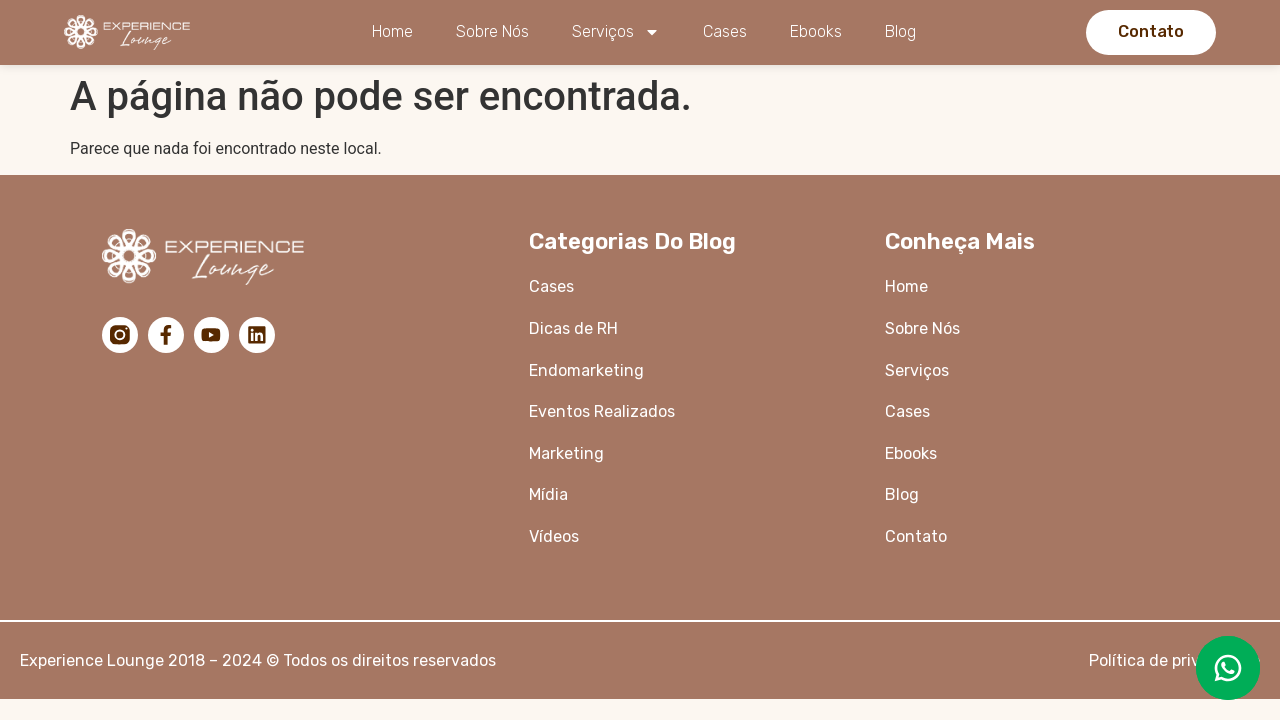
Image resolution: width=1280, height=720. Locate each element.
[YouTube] (212, 335)
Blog (900, 31)
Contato (916, 536)
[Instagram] (120, 335)
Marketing (566, 453)
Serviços (616, 32)
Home (392, 31)
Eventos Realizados (602, 411)
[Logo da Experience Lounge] (133, 32)
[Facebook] (166, 335)
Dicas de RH (575, 328)
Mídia (548, 494)
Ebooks (816, 31)
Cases (725, 31)
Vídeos (554, 536)
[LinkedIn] (258, 335)
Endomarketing (586, 370)
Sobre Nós (492, 31)
